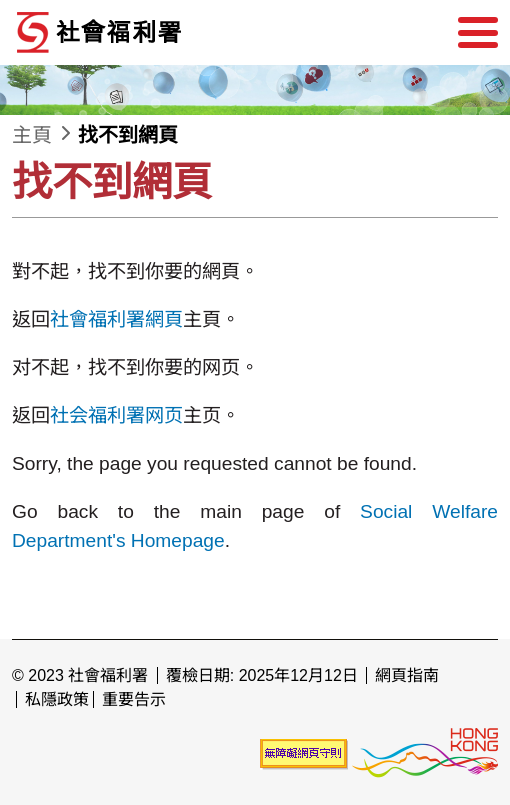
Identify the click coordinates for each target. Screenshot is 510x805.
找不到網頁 (128, 135)
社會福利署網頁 (116, 319)
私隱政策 (57, 699)
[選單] (478, 33)
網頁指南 (407, 675)
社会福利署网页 (116, 415)
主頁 (32, 135)
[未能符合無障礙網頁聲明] (304, 752)
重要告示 (134, 699)
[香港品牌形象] (425, 752)
